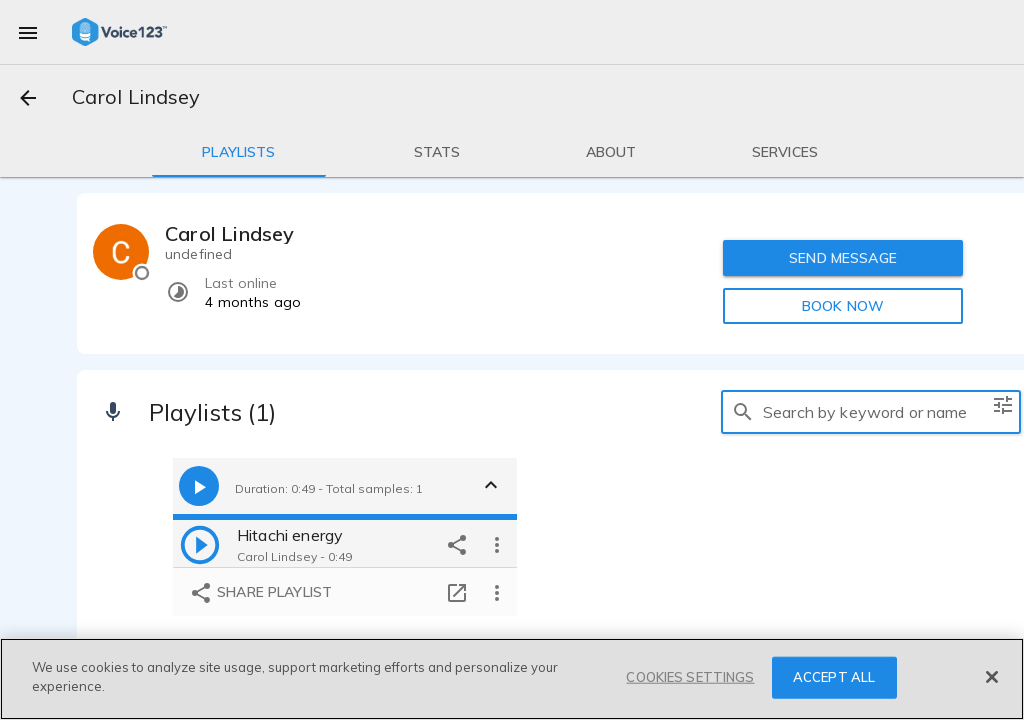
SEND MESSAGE (843, 258)
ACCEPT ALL (834, 677)
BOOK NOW (843, 306)
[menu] (28, 32)
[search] (743, 412)
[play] (200, 544)
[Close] (992, 677)
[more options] (497, 544)
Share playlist (260, 593)
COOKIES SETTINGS (690, 677)
